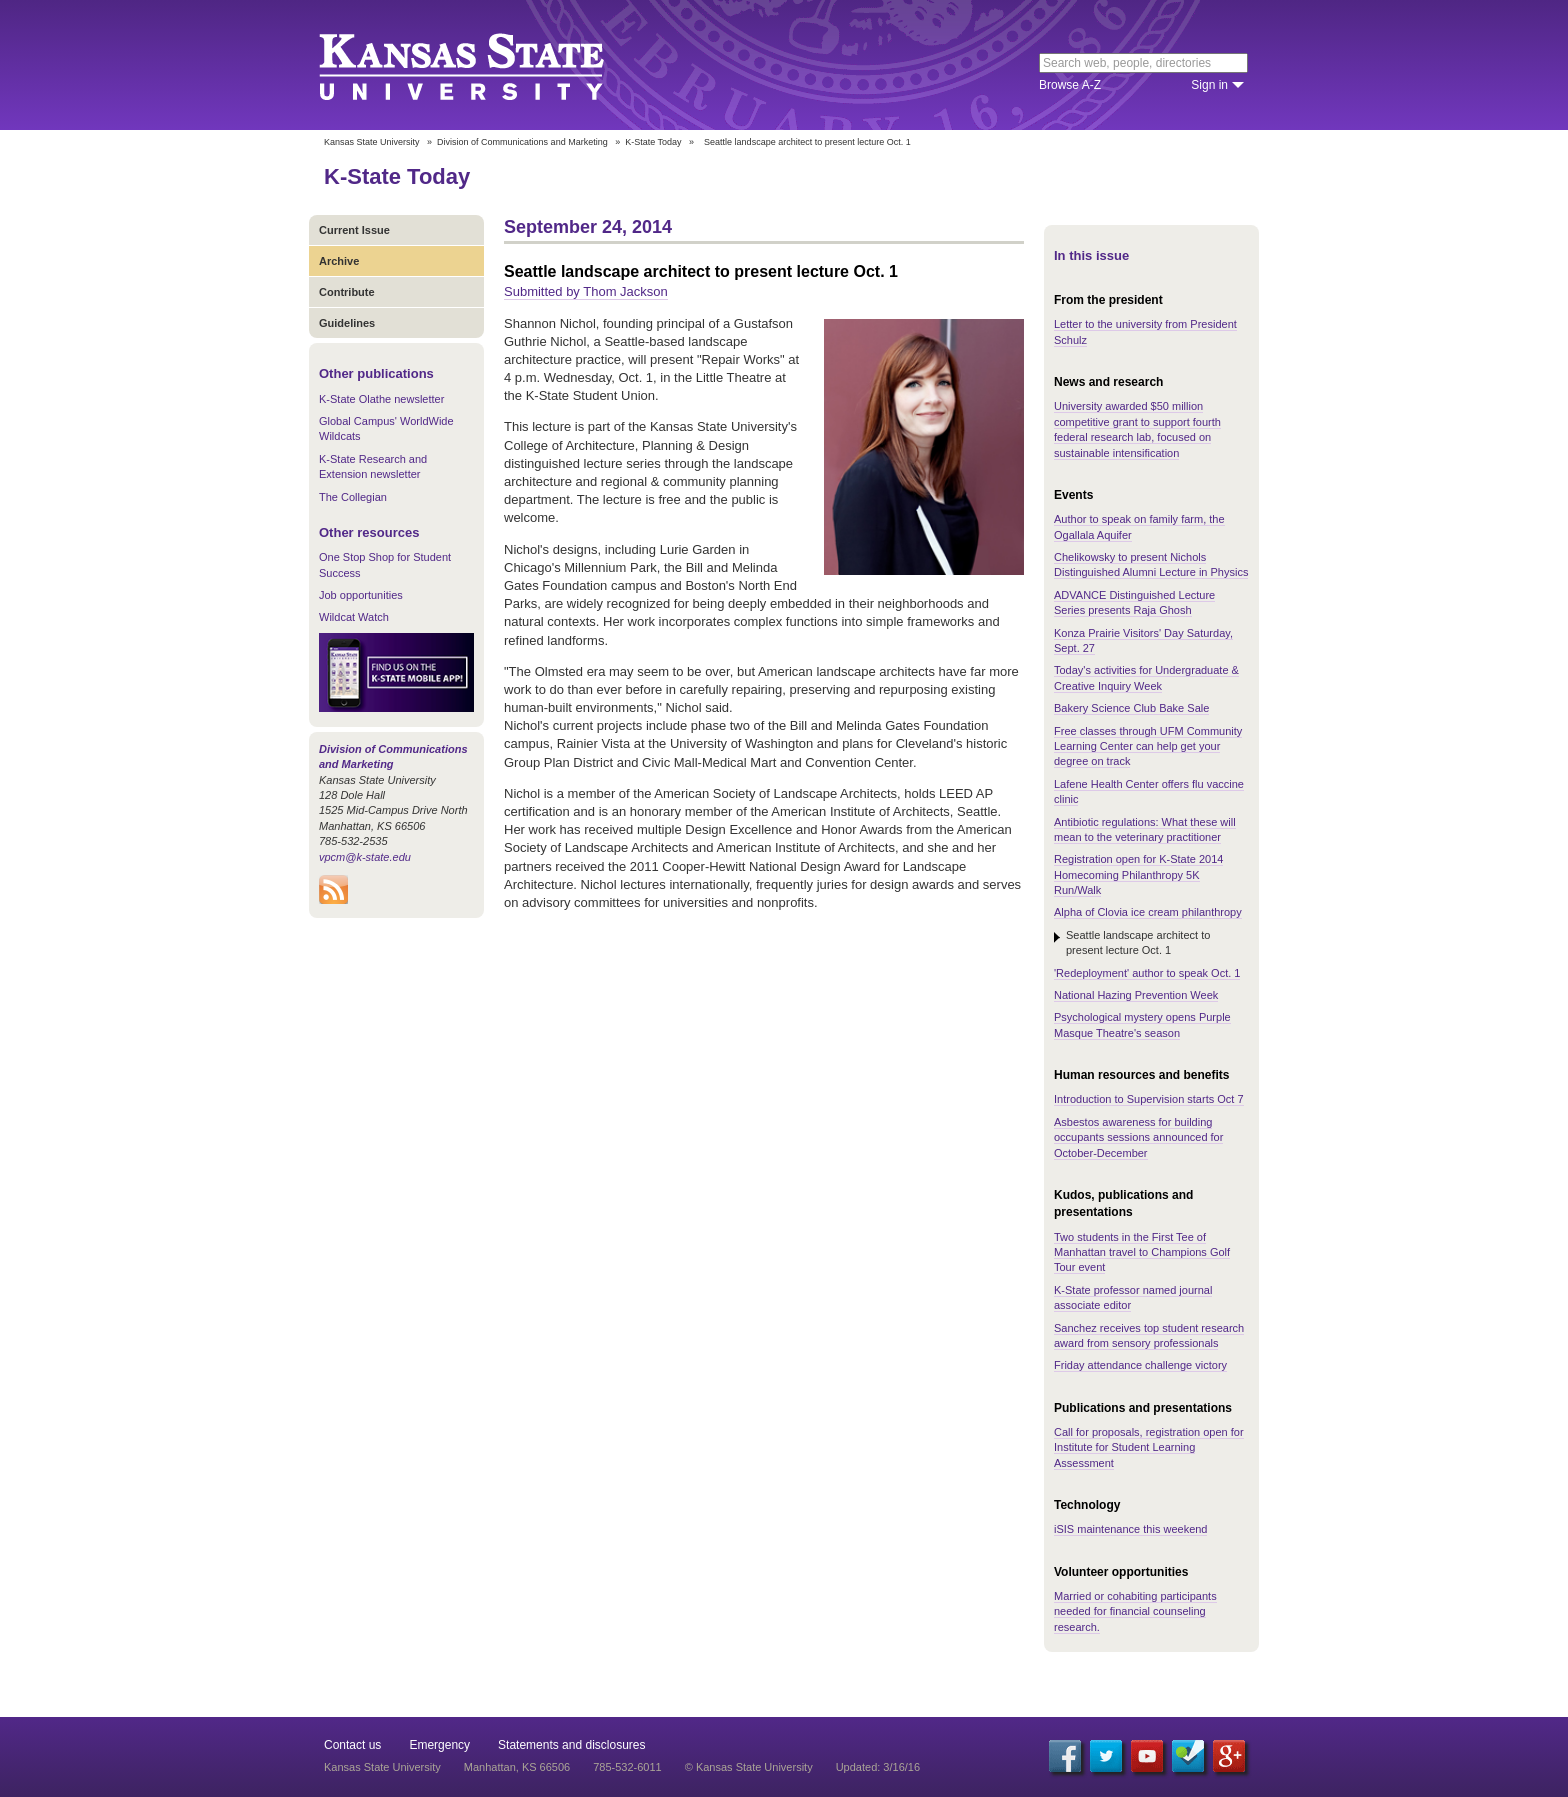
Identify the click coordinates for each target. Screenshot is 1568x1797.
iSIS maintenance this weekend (1130, 1529)
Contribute (347, 292)
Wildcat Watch (354, 617)
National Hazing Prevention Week (1136, 995)
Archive (339, 261)
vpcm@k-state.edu (365, 857)
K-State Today (653, 142)
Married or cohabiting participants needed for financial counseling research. (1135, 1611)
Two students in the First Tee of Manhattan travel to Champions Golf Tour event (1142, 1252)
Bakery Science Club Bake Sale (1131, 708)
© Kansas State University (749, 1767)
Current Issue (354, 230)
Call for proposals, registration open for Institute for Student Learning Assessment (1149, 1447)
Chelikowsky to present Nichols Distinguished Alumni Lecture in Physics (1151, 564)
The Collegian (353, 497)
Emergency (439, 1745)
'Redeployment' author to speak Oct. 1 (1147, 973)
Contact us (352, 1745)
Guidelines (347, 323)
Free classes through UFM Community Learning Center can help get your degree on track (1148, 746)
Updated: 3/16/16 (878, 1767)
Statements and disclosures (571, 1745)
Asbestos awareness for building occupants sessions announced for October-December (1138, 1137)
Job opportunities (361, 595)
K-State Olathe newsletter (381, 399)
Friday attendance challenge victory (1140, 1365)
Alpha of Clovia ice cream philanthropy (1148, 912)
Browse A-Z (1070, 85)
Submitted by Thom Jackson (586, 291)
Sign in (1209, 85)
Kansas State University (486, 65)
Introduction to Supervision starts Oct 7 (1149, 1099)
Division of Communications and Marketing (522, 142)
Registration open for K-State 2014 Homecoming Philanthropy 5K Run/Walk (1138, 874)
